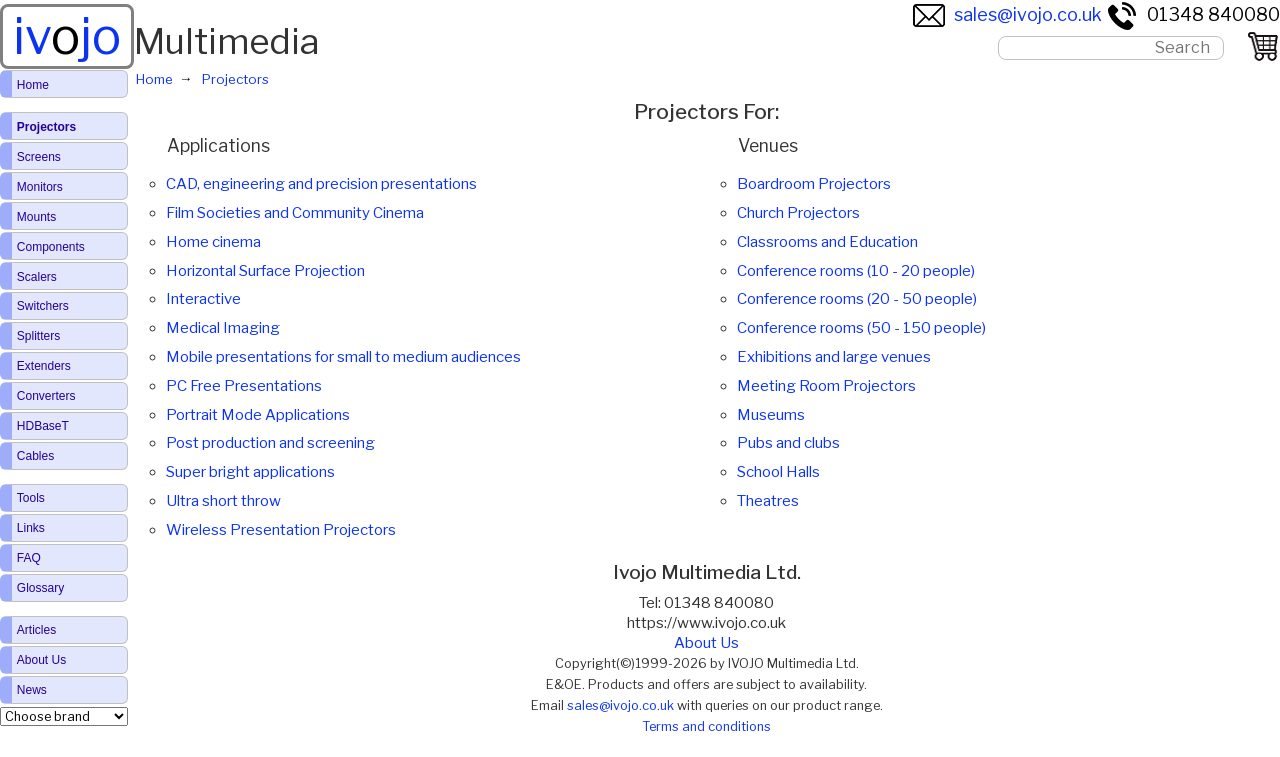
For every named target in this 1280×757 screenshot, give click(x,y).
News (32, 690)
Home (33, 85)
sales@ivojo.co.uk (1007, 14)
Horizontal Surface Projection (265, 271)
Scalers (37, 277)
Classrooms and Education (827, 242)
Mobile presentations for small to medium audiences (343, 357)
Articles (36, 630)
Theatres (768, 501)
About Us (706, 643)
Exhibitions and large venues (834, 357)
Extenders (44, 366)
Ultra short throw (223, 501)
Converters (46, 396)
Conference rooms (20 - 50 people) (857, 299)
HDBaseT (43, 426)
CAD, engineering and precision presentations (321, 184)
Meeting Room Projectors (826, 386)
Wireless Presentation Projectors (281, 530)
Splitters (38, 336)
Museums (771, 415)
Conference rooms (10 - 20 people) (856, 271)
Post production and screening (270, 443)
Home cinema (213, 242)
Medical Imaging (223, 328)
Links (31, 528)
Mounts (36, 217)
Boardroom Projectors (814, 184)
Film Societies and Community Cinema (295, 213)
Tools (31, 498)
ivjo (67, 36)
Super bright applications (250, 472)
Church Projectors (798, 213)
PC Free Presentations (244, 386)
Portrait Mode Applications (258, 415)
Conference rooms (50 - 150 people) (861, 328)
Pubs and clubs (788, 443)
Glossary (40, 588)
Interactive (203, 299)
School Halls (778, 472)
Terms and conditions (706, 726)
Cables (35, 456)
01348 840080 (1193, 14)
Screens (39, 157)
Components (51, 247)
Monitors (40, 187)
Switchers (43, 306)
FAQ (29, 558)
